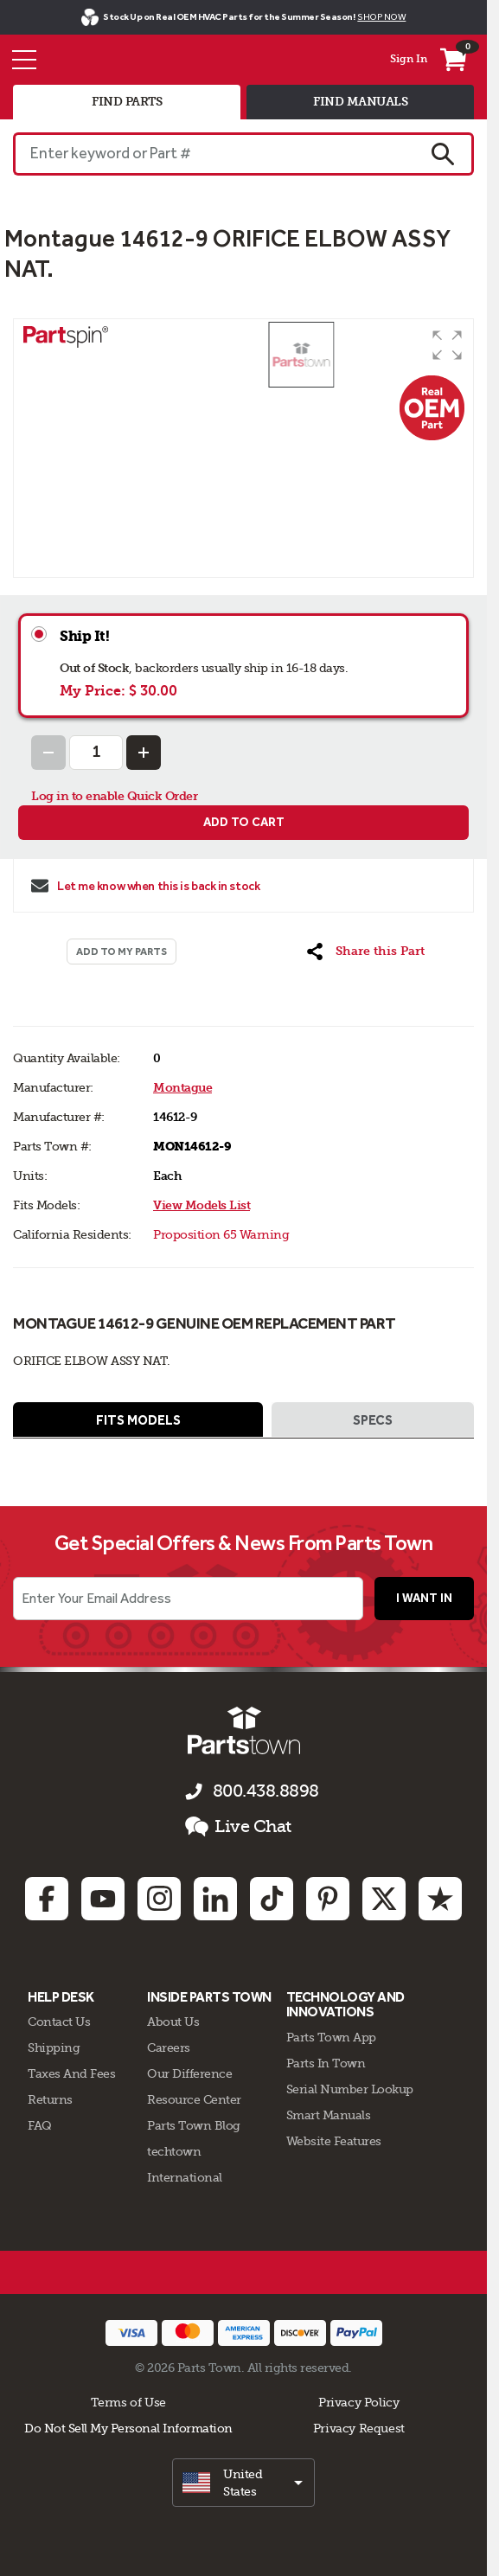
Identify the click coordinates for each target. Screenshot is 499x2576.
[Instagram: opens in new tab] (159, 1898)
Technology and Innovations (345, 2005)
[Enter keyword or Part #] (213, 154)
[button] (447, 345)
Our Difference (189, 2073)
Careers (168, 2047)
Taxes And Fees (71, 2073)
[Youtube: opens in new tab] (103, 1898)
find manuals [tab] (360, 101)
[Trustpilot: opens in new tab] (440, 1898)
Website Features (333, 2141)
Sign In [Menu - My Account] (408, 59)
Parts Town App (331, 2037)
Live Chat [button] (238, 1827)
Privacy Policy (359, 2402)
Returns (50, 2099)
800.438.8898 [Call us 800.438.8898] (266, 1791)
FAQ (40, 2125)
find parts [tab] (127, 101)
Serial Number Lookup (349, 2089)
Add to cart (244, 822)
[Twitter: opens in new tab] (384, 1898)
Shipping (54, 2047)
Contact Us (59, 2021)
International (184, 2177)
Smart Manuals (328, 2115)
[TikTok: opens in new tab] (271, 1898)
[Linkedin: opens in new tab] (215, 1898)
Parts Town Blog (193, 2125)
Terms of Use (128, 2402)
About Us (173, 2021)
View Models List (201, 1205)
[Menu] (24, 59)
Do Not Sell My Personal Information (128, 2428)
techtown (174, 2151)
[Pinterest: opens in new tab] (327, 1898)
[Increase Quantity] (143, 752)
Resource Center (194, 2099)
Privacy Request (359, 2428)
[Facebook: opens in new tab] (46, 1898)
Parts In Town (326, 2063)
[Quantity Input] (96, 752)
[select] (243, 2482)
